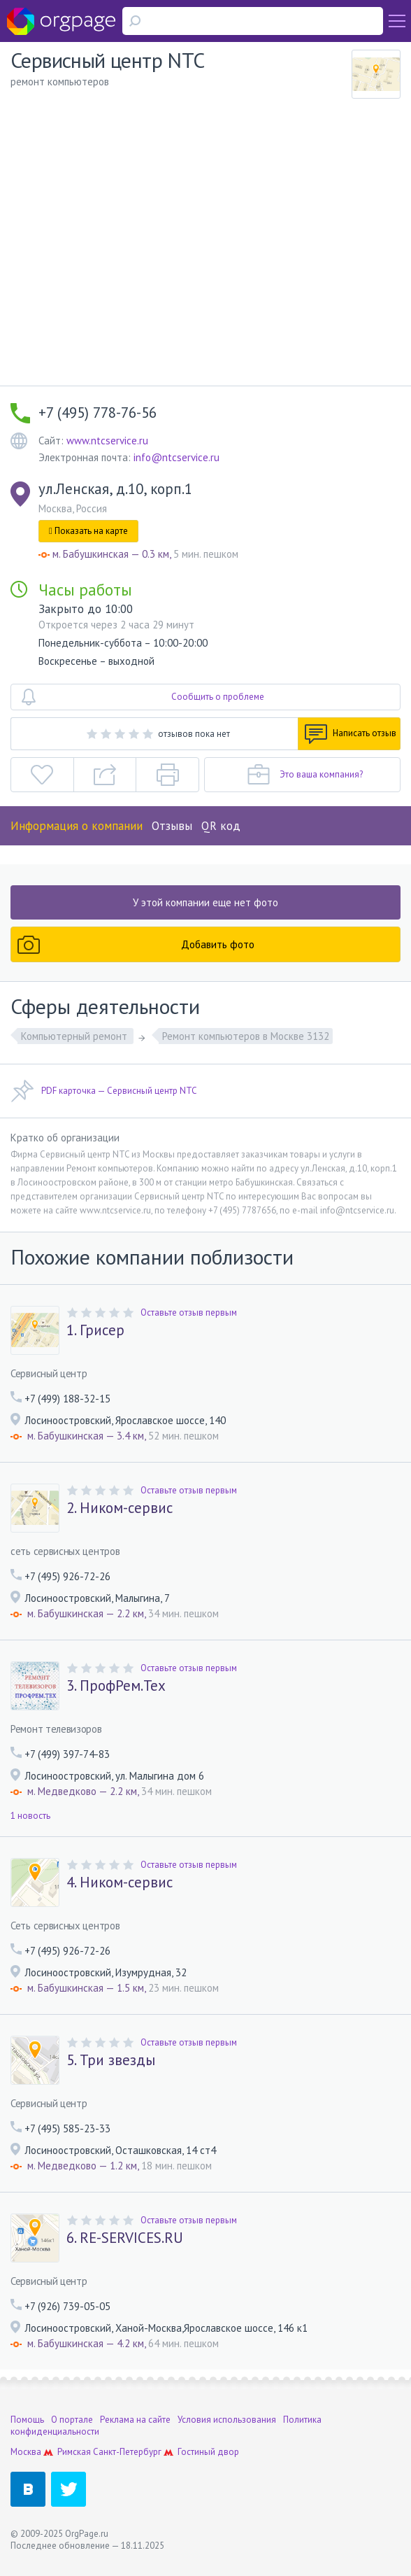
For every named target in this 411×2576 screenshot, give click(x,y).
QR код (220, 825)
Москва (25, 2452)
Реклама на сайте (135, 2420)
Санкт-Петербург (127, 2452)
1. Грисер (95, 1330)
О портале (72, 2420)
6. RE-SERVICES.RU (124, 2238)
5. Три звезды (110, 2060)
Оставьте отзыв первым (188, 1312)
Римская (74, 2452)
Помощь (27, 2420)
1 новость (30, 1816)
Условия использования (227, 2420)
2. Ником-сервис (119, 1508)
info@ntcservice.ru (176, 457)
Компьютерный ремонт (75, 1036)
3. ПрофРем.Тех (116, 1686)
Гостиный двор (208, 2452)
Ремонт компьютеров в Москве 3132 (245, 1036)
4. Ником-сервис (119, 1882)
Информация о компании (76, 825)
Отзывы (172, 825)
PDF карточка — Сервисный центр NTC (103, 1091)
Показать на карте (88, 531)
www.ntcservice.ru (107, 440)
